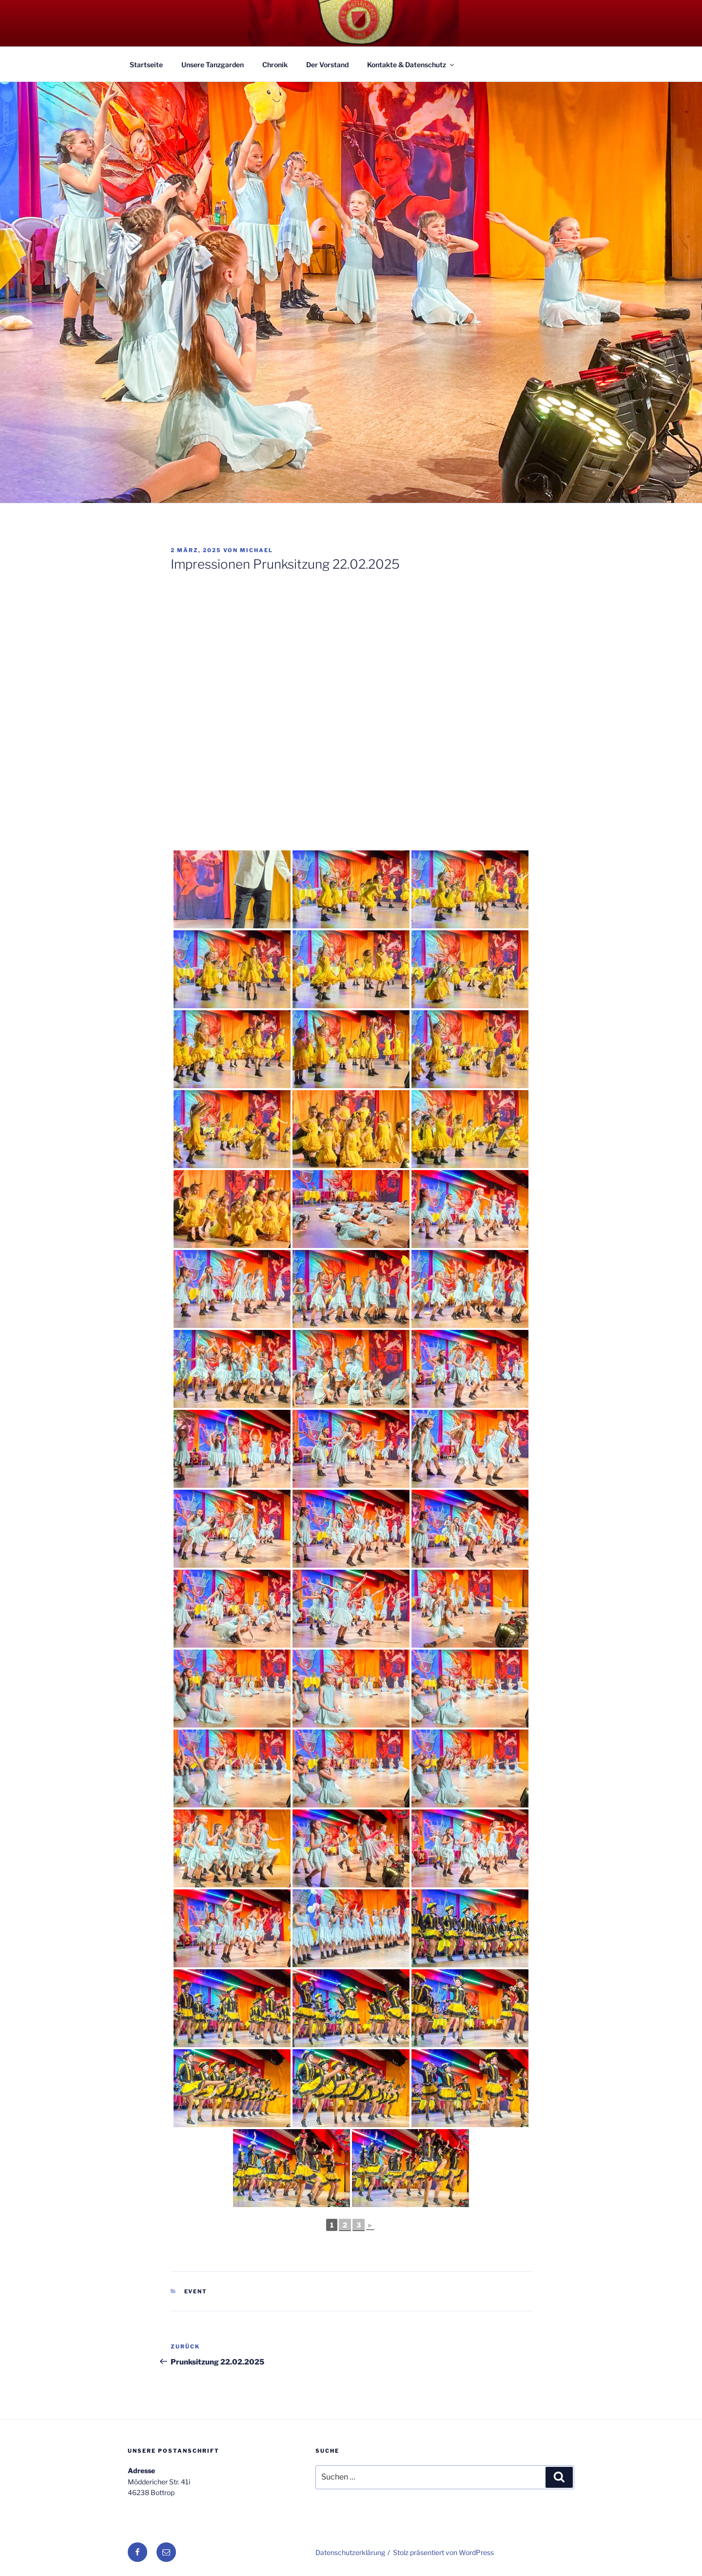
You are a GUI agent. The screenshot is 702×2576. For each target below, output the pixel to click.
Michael (256, 550)
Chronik (275, 64)
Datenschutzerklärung (350, 2552)
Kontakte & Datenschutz (411, 64)
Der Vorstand (327, 64)
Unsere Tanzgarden (212, 64)
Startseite (146, 64)
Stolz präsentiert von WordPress (443, 2552)
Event (196, 2291)
